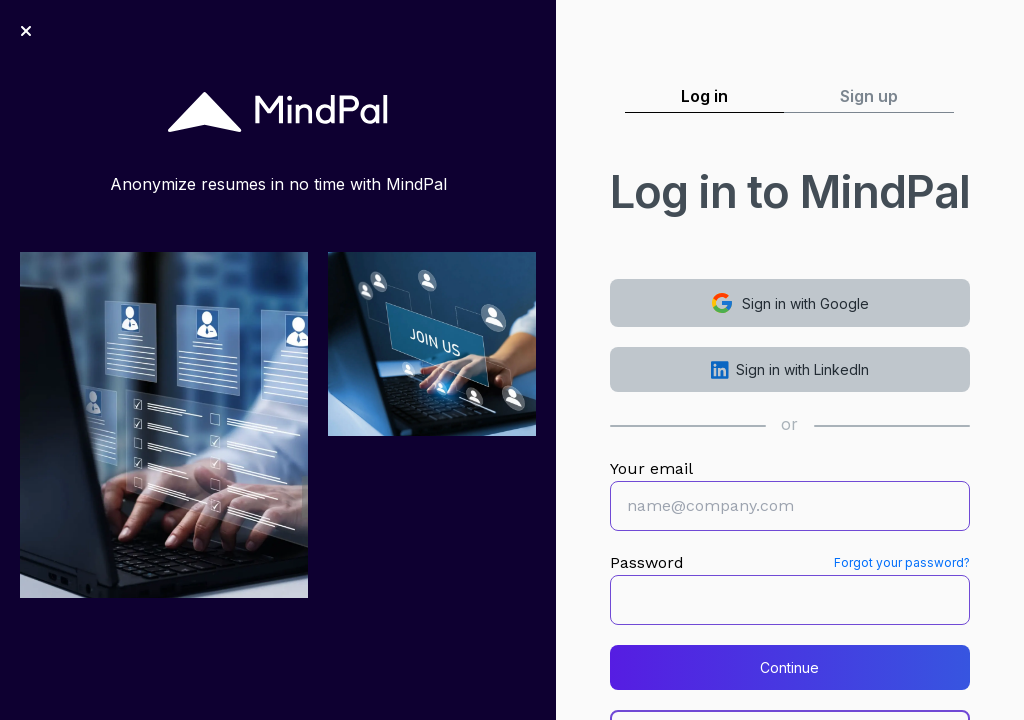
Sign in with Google (789, 303)
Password (647, 562)
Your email (651, 468)
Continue (789, 667)
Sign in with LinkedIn (790, 370)
